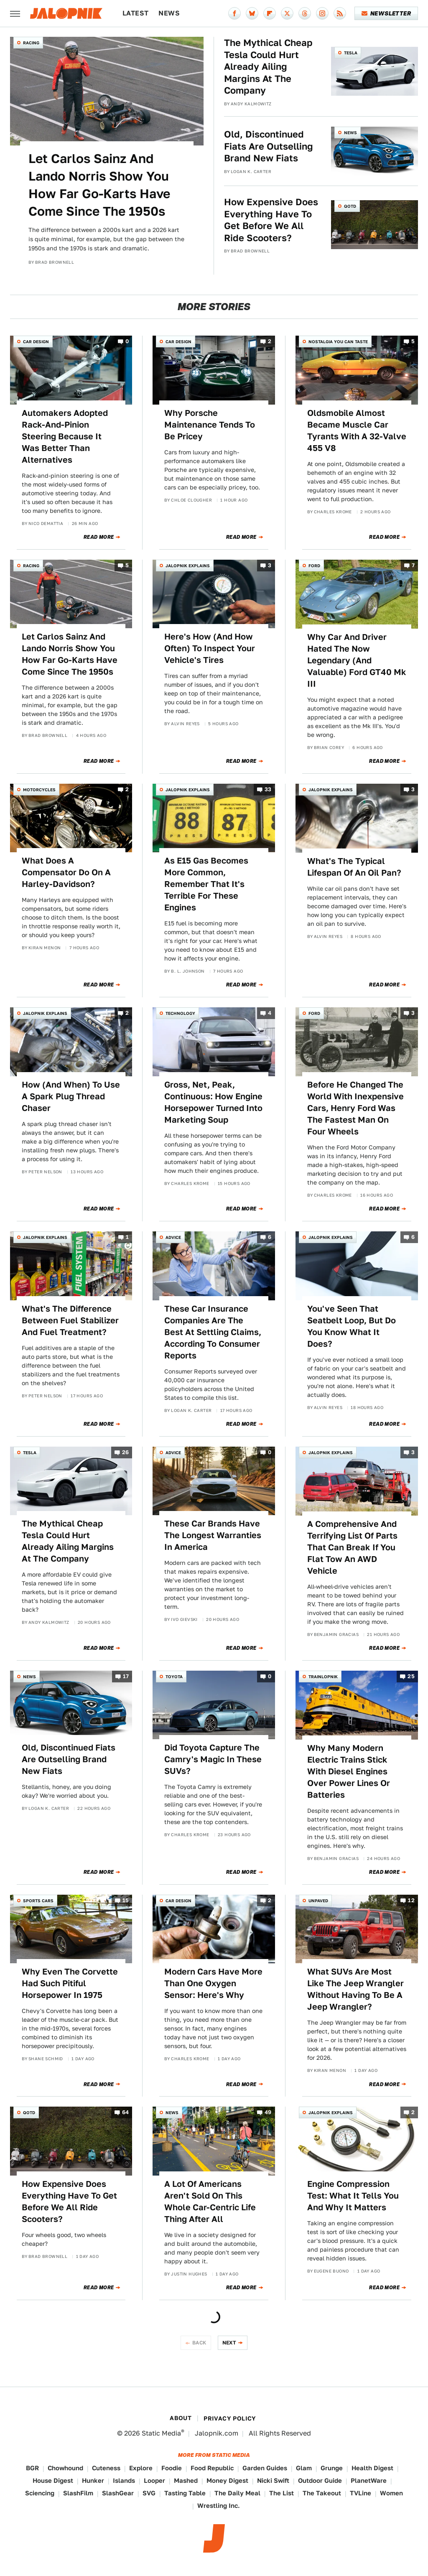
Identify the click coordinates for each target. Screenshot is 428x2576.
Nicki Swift (273, 2480)
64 (125, 2113)
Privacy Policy (230, 2418)
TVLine (360, 2493)
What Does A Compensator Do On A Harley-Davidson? (66, 872)
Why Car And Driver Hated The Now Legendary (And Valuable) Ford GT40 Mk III (356, 660)
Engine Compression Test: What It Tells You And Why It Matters (353, 2195)
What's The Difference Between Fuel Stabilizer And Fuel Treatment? (70, 1320)
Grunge (332, 2468)
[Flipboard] (269, 13)
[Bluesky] (252, 13)
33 (268, 789)
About (180, 2418)
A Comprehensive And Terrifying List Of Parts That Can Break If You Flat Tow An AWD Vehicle (352, 1547)
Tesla (350, 52)
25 (411, 1676)
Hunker (93, 2480)
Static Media (161, 2433)
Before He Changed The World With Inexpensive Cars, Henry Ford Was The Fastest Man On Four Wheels (355, 1108)
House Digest (53, 2480)
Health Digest (372, 2468)
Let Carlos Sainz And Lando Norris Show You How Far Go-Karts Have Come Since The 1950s (99, 185)
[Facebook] (234, 13)
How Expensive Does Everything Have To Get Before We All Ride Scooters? (271, 219)
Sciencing (39, 2493)
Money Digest (227, 2480)
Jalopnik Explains (188, 565)
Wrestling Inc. (218, 2505)
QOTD (350, 206)
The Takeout (322, 2493)
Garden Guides (264, 2468)
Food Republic (212, 2468)
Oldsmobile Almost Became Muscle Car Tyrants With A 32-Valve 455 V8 (356, 430)
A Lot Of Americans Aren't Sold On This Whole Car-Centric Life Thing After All (210, 2201)
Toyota (174, 1676)
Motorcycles (39, 789)
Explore (141, 2468)
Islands (124, 2480)
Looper (154, 2480)
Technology (180, 1013)
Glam (304, 2468)
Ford (314, 565)
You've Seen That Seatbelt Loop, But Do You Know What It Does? (351, 1326)
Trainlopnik (323, 1676)
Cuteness (106, 2468)
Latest (135, 13)
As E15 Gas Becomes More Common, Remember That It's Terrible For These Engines (206, 884)
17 (126, 1676)
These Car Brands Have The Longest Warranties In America (212, 1535)
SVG (149, 2493)
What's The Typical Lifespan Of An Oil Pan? (354, 867)
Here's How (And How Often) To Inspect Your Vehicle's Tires (209, 648)
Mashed (186, 2480)
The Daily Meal (237, 2493)
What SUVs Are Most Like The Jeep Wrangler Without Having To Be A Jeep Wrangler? (355, 1989)
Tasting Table (185, 2493)
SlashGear (118, 2493)
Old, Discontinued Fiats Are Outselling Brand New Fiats (268, 146)
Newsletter (386, 13)
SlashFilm (78, 2493)
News (169, 13)
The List (281, 2493)
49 (268, 2113)
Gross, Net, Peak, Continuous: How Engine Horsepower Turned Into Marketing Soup (213, 1102)
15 (125, 1900)
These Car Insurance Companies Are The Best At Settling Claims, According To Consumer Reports (212, 1332)
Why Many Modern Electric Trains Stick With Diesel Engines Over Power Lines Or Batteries (348, 1771)
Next (229, 2342)
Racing (31, 42)
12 (411, 1900)
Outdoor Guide (320, 2480)
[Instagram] (322, 13)
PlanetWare (369, 2480)
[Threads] (304, 13)
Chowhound (65, 2468)
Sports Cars (38, 1900)
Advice (173, 1237)
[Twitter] (287, 13)
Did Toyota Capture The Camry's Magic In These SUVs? (213, 1759)
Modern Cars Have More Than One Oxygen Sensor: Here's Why (213, 1983)
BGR (32, 2468)
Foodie (171, 2468)
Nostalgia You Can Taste (338, 341)
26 (125, 1452)
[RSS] (340, 13)
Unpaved (318, 1900)
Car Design (36, 341)
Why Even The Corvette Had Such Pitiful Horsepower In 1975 (70, 1983)
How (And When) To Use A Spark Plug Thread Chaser (71, 1096)
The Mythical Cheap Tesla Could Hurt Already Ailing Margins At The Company (268, 66)
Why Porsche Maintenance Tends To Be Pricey (209, 424)
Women (391, 2493)
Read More (99, 537)
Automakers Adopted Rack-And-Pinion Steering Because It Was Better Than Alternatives (65, 436)
